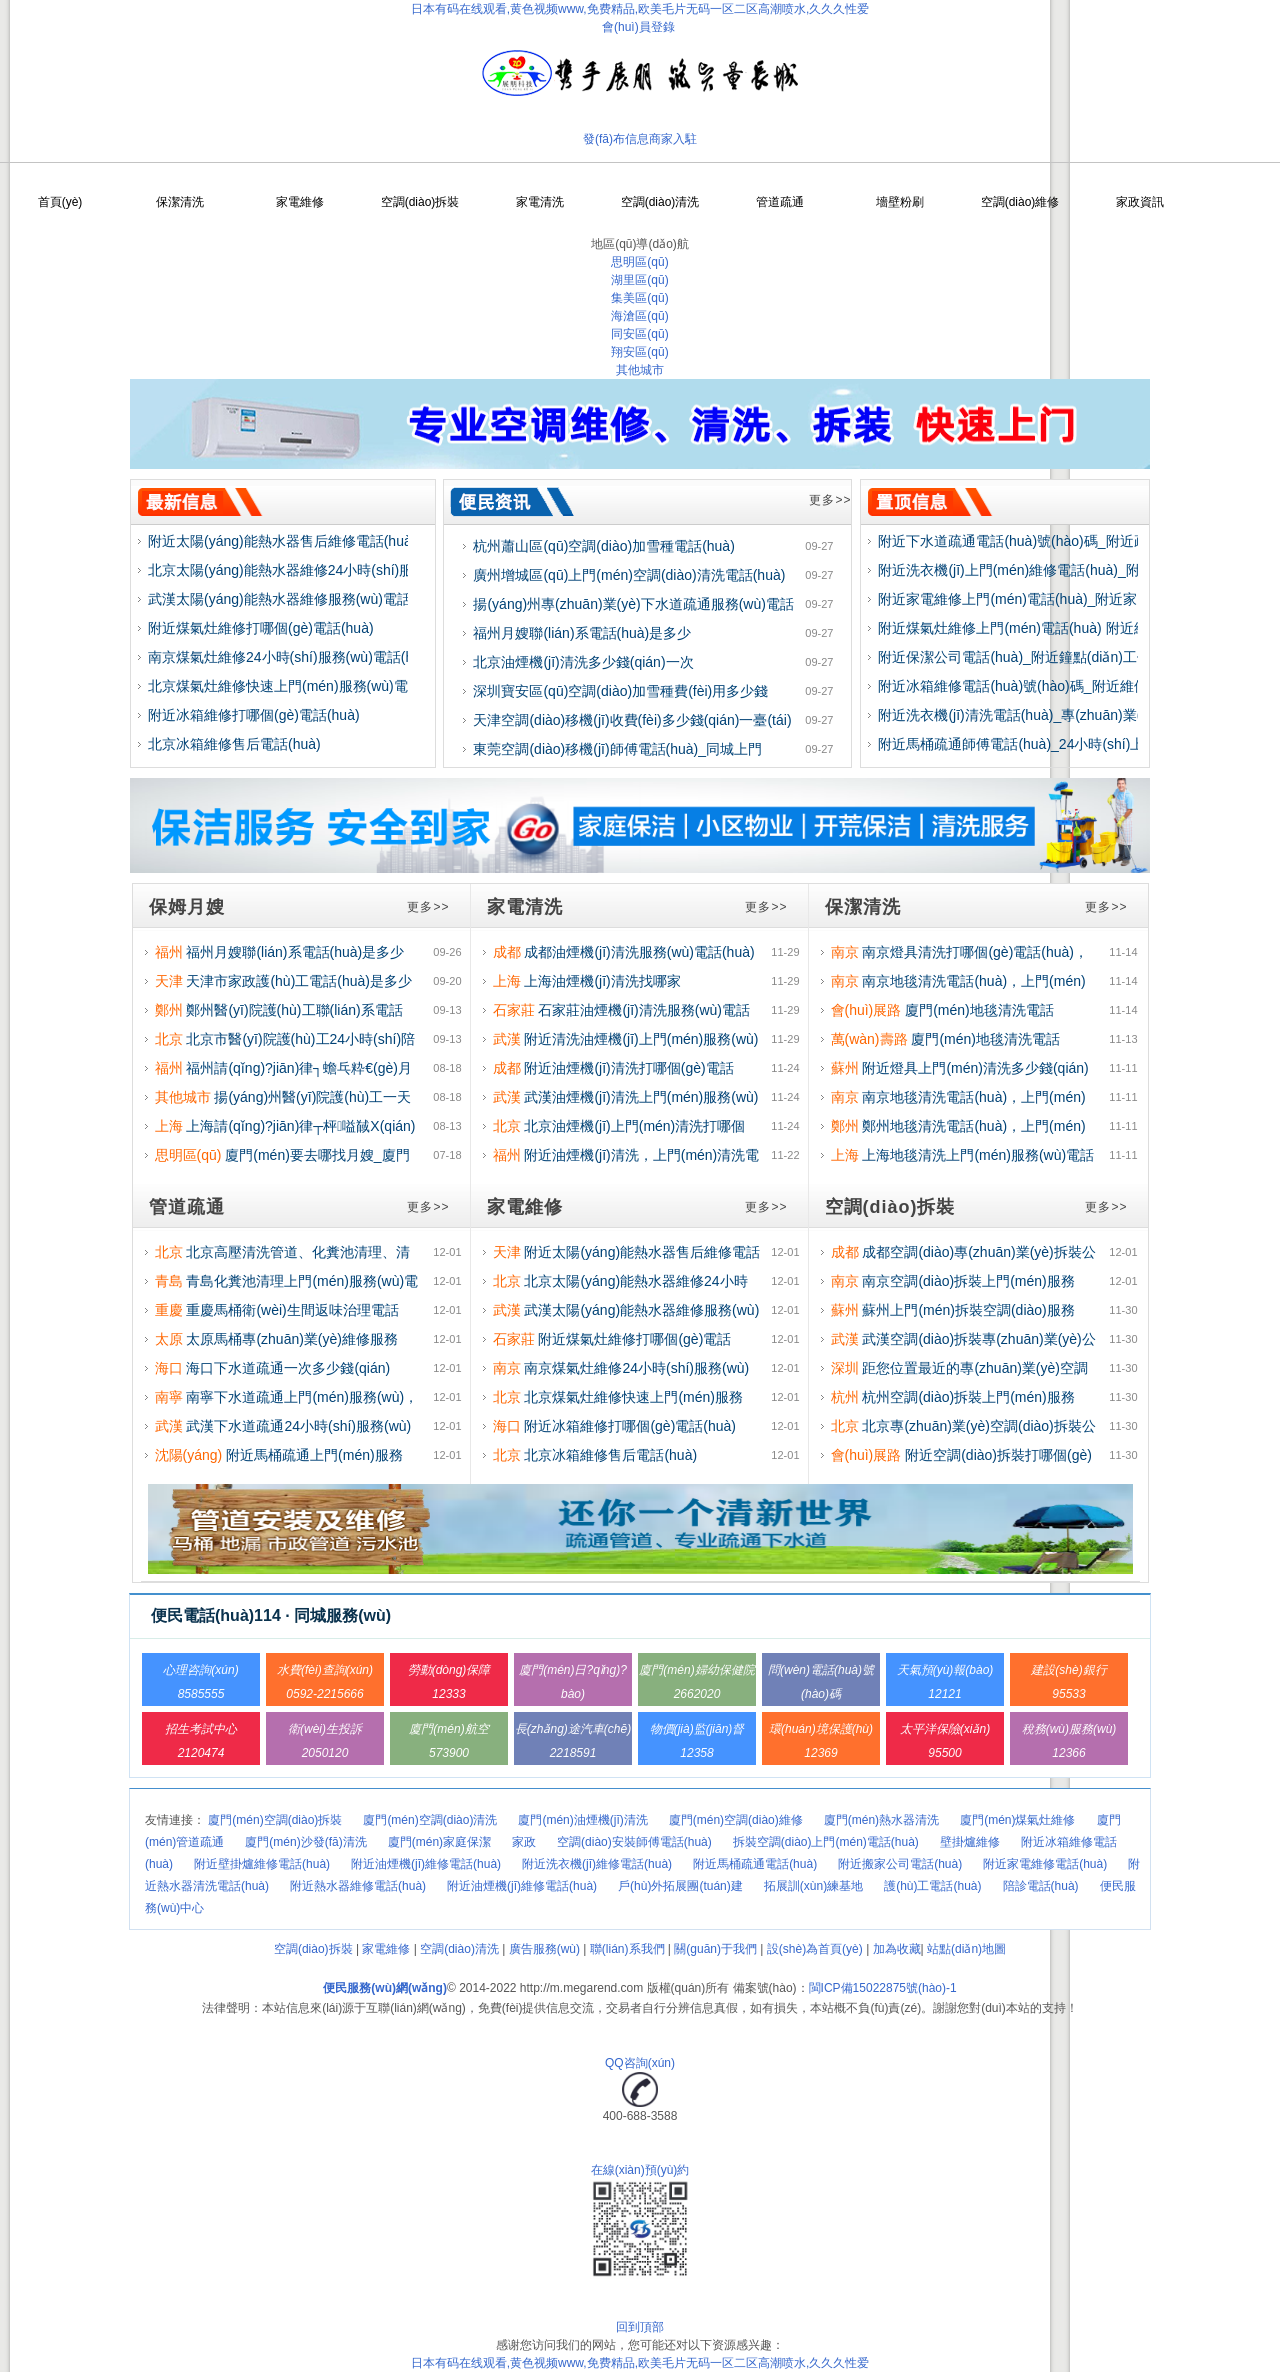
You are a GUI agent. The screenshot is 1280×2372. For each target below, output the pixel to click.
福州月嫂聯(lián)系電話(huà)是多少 (582, 633)
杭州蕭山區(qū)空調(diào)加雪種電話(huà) (603, 546)
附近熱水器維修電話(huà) (358, 1886)
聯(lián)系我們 (627, 1949)
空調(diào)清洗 (660, 202)
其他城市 (640, 370)
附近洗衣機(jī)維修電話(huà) (597, 1864)
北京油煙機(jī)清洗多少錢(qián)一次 (583, 662)
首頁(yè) (60, 202)
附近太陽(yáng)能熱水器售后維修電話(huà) (282, 541)
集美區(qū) (639, 298)
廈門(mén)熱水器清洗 (881, 1820)
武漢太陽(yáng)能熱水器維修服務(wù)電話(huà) (296, 599)
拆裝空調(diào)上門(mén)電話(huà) (826, 1842)
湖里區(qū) (639, 280)
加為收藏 (897, 1949)
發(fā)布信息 (616, 139)
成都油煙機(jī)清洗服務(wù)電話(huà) (639, 952)
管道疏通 (780, 202)
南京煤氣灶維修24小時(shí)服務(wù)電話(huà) (290, 657)
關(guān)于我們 (715, 1949)
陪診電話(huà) (1041, 1886)
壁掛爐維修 (970, 1842)
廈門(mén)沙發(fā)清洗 (305, 1842)
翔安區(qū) (639, 352)
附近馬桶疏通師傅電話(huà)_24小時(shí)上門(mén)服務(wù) (1064, 744)
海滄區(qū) (639, 316)
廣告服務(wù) (544, 1949)
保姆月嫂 (187, 907)
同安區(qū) (639, 334)
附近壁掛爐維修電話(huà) (262, 1864)
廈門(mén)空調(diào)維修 (736, 1820)
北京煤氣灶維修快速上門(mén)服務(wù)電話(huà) (301, 686)
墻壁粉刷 (900, 202)
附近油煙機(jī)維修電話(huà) (426, 1864)
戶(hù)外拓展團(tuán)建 (680, 1886)
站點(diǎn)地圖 (966, 1949)
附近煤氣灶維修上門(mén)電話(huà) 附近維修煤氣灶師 (1047, 628)
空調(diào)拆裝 (420, 202)
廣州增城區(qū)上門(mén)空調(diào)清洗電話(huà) (629, 575)
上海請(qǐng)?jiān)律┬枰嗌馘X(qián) (300, 1126)
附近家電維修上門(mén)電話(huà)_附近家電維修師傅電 (1049, 599)
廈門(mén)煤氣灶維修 (1017, 1820)
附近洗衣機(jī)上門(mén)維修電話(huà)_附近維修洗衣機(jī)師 (1066, 570)
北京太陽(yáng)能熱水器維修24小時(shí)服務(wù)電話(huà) (331, 570)
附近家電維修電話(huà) (1045, 1864)
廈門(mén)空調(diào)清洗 (430, 1820)
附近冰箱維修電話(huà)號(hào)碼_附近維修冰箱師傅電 (1047, 686)
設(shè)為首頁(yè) (815, 1949)
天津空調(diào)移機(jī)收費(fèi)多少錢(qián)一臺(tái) (632, 720)
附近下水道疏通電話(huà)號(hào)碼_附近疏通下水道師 (1047, 541)
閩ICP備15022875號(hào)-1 (883, 1988)
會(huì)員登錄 (638, 27)
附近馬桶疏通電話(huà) (755, 1864)
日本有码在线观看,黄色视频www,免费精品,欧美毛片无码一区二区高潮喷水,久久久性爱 (640, 9)
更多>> (830, 500)
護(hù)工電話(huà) (932, 1886)
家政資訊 (1140, 202)
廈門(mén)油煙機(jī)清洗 (582, 1820)
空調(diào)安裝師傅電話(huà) (634, 1842)
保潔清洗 (180, 202)
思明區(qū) (639, 262)
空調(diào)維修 (1020, 202)
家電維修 (300, 202)
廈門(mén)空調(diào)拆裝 (275, 1820)
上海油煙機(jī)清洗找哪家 (602, 981)
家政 (524, 1842)
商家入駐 (673, 139)
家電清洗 (540, 202)
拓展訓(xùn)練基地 (813, 1886)
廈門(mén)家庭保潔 (439, 1842)
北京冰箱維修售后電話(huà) (234, 744)
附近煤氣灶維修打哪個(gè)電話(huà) (261, 628)
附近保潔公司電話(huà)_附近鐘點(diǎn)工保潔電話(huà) (1051, 657)
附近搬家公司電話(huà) (900, 1864)
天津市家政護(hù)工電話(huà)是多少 (299, 981)
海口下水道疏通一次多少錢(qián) (288, 1368)
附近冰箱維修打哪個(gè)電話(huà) (254, 715)
